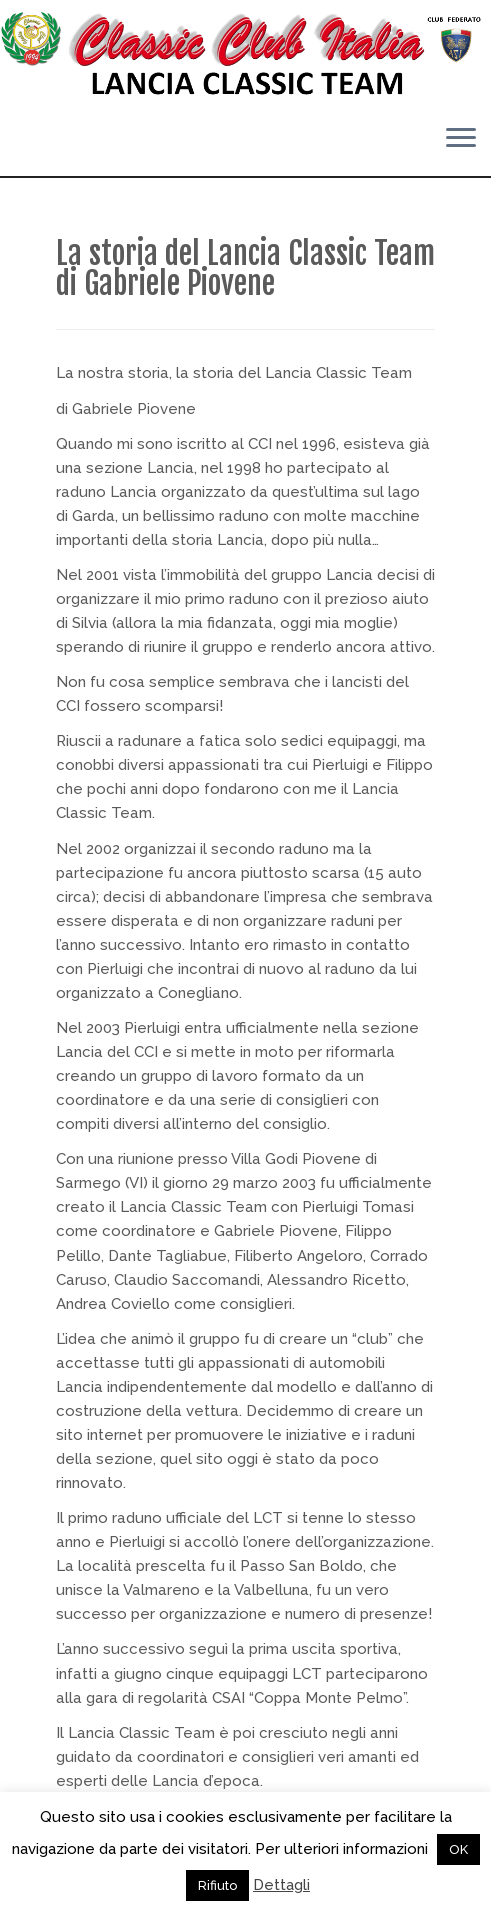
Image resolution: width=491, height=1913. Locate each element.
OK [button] (458, 1849)
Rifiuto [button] (217, 1885)
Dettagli (281, 1885)
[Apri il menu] (461, 140)
